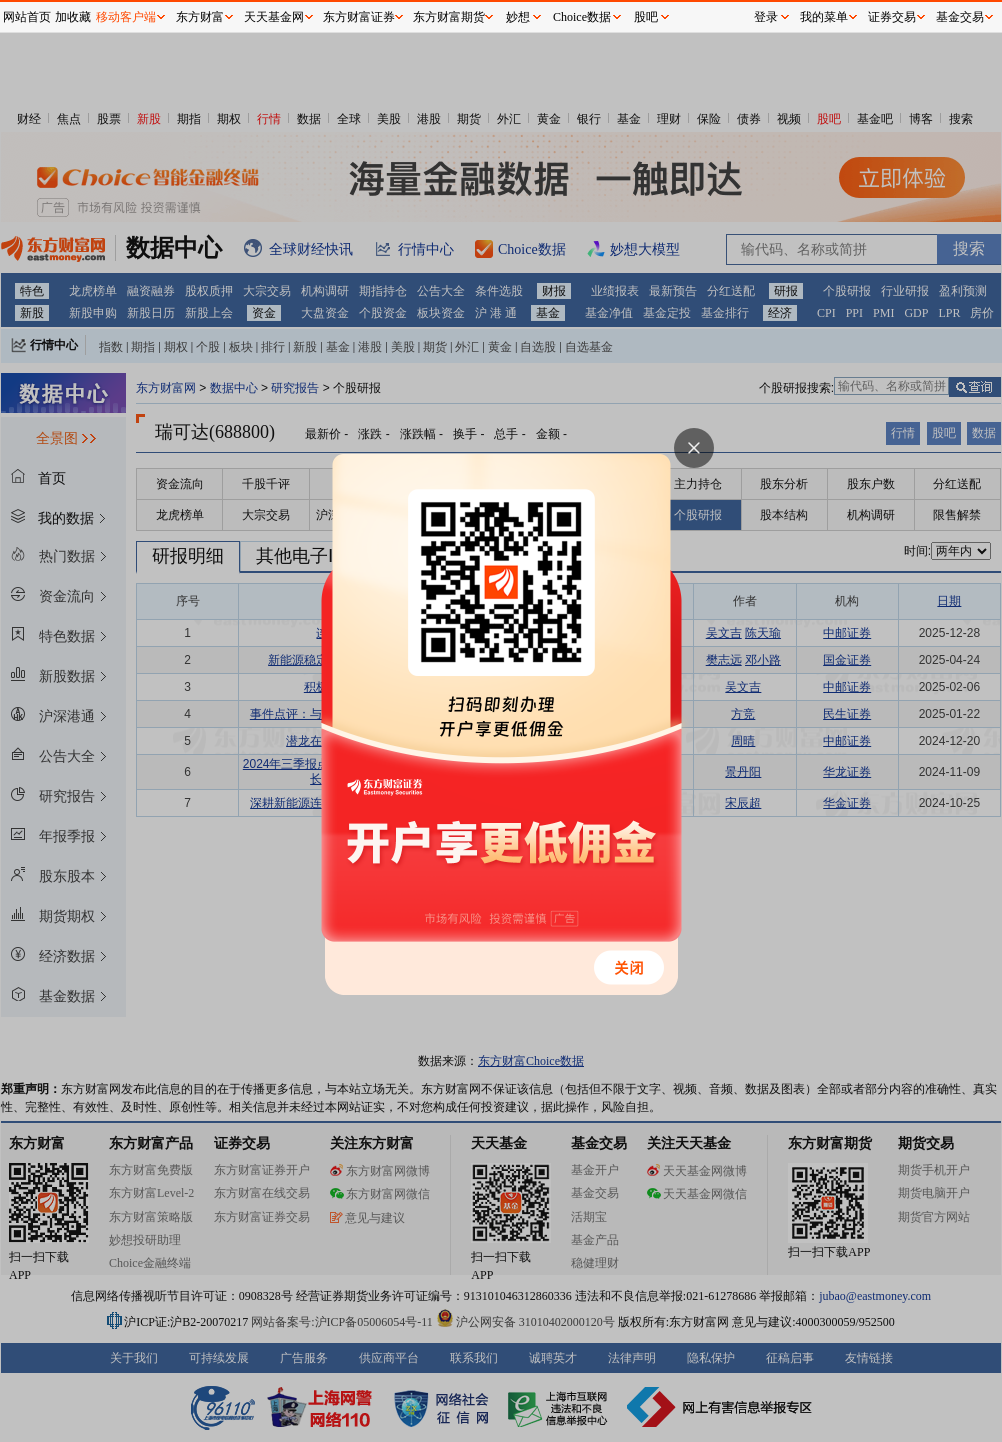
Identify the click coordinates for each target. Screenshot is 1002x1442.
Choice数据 (582, 17)
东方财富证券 (359, 17)
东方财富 (200, 17)
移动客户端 (126, 17)
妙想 (518, 17)
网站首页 (27, 17)
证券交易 (892, 17)
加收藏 (73, 17)
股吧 (646, 17)
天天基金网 (274, 17)
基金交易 (960, 17)
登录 (766, 17)
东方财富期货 (449, 17)
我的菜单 (824, 17)
